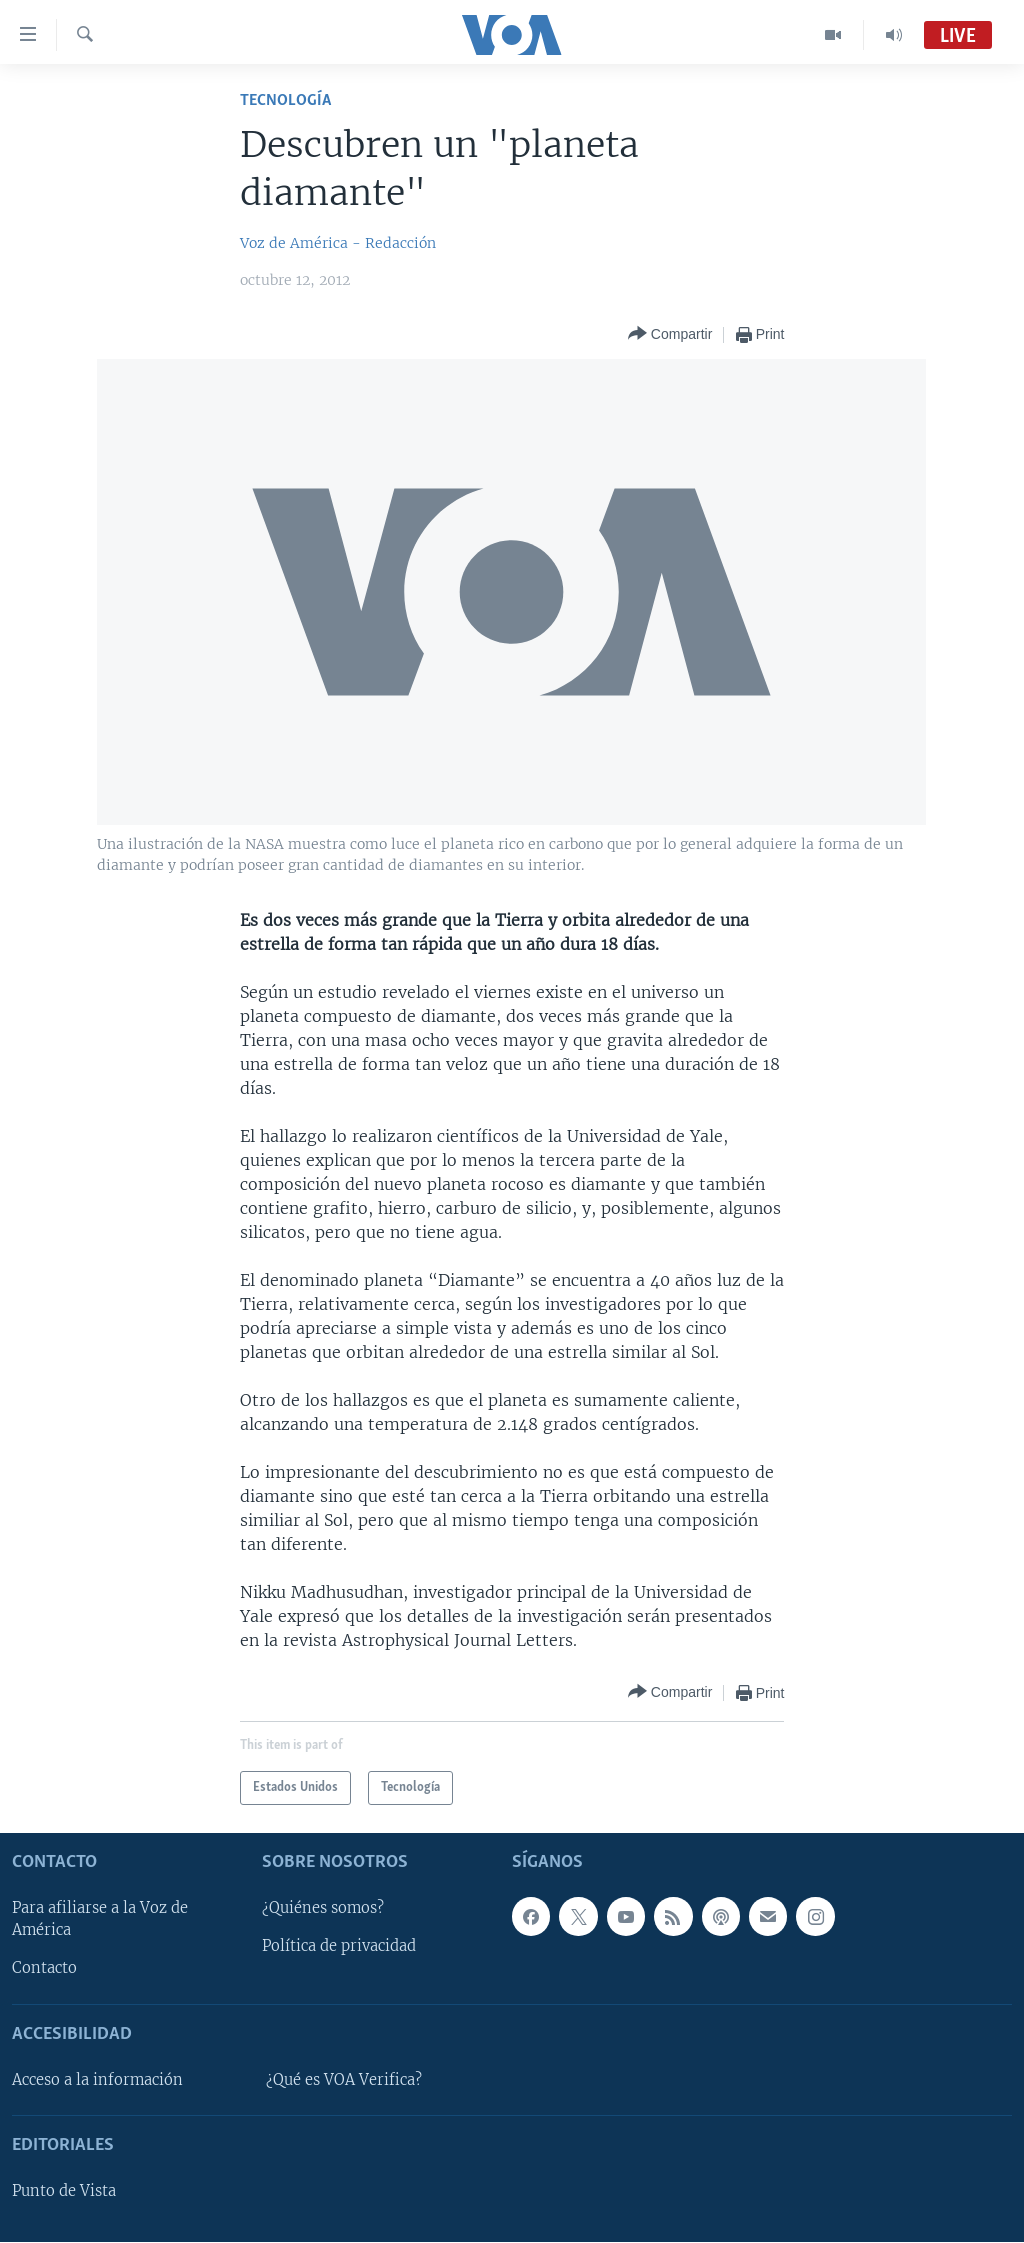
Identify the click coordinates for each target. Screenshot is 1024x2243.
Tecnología (285, 100)
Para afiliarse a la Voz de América (100, 1920)
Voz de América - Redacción (338, 243)
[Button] (670, 334)
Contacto (44, 1969)
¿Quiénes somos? (323, 1909)
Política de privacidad (339, 1947)
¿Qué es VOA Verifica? (344, 2080)
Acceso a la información (97, 2080)
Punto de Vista (64, 2191)
